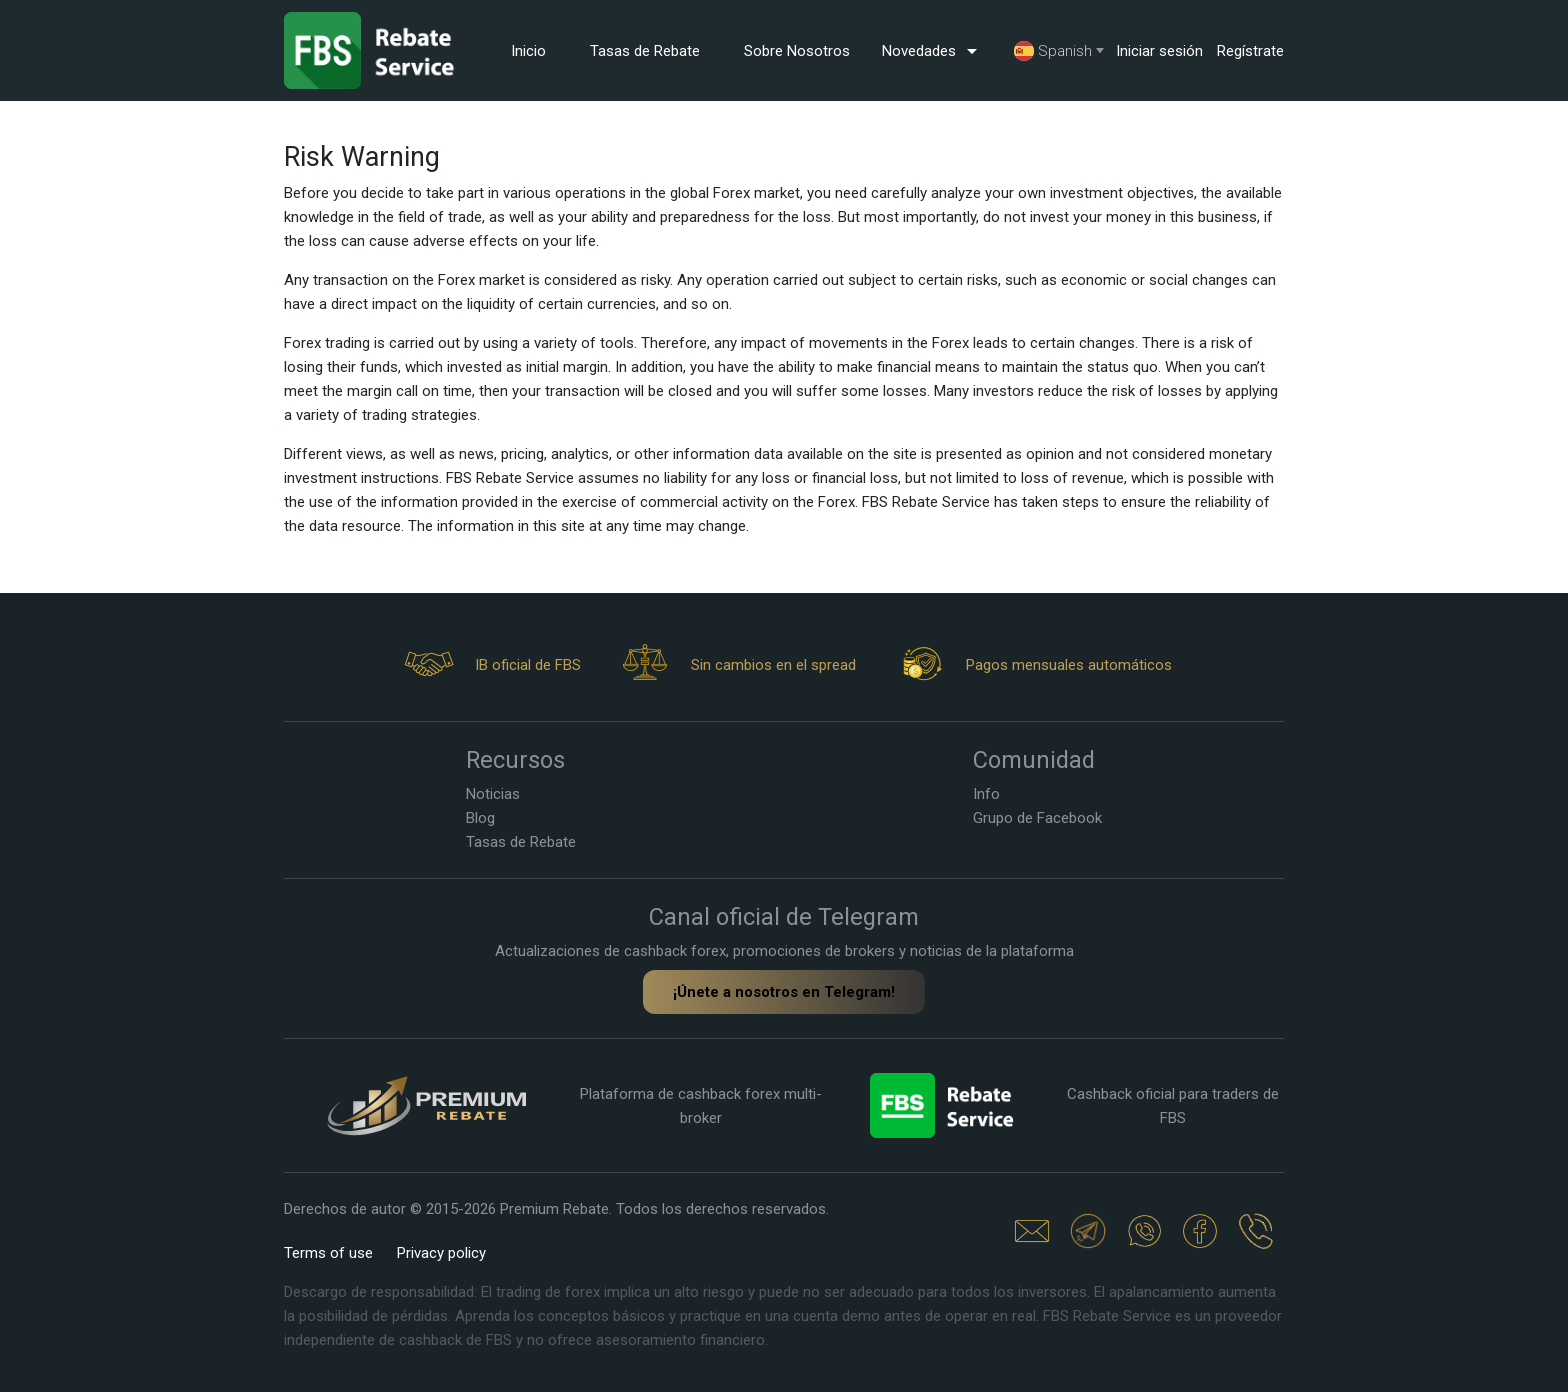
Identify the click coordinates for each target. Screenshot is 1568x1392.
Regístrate (1250, 51)
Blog (480, 818)
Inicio (528, 51)
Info (986, 794)
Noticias (493, 794)
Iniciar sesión (1159, 51)
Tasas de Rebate (645, 51)
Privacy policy (441, 1253)
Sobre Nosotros (797, 51)
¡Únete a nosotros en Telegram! (784, 992)
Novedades (933, 51)
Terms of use (328, 1253)
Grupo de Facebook (1037, 818)
